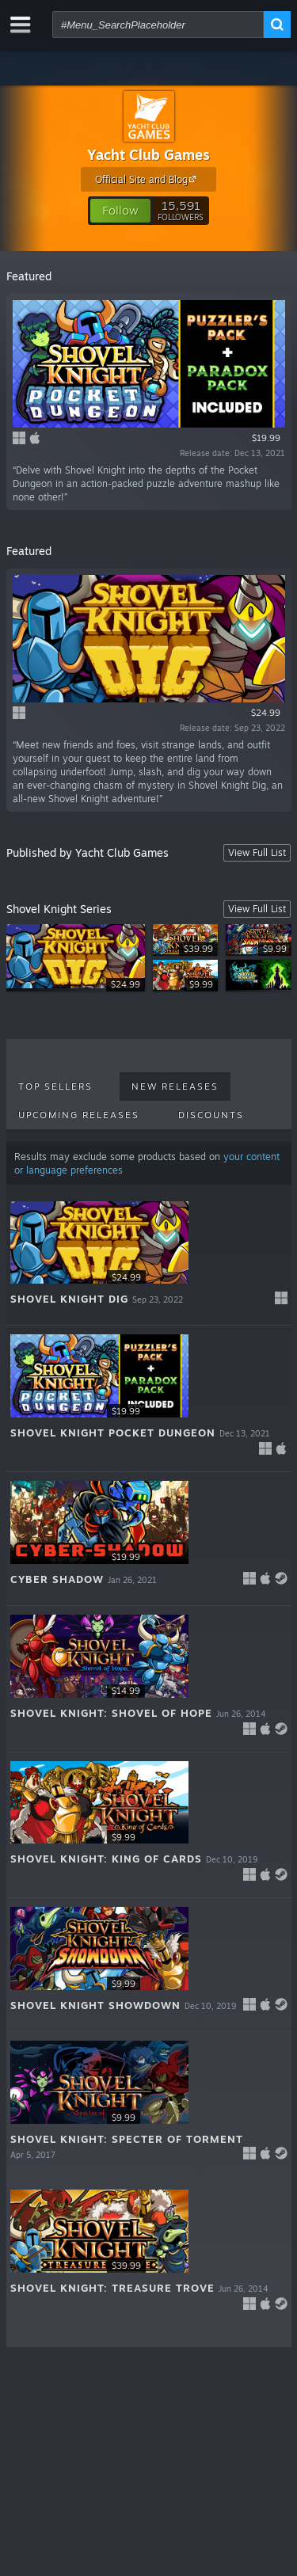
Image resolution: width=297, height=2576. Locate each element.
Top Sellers (55, 1086)
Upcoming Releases (78, 1115)
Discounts (211, 1115)
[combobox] (158, 24)
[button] (120, 210)
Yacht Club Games (148, 154)
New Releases (175, 1086)
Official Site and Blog (147, 179)
